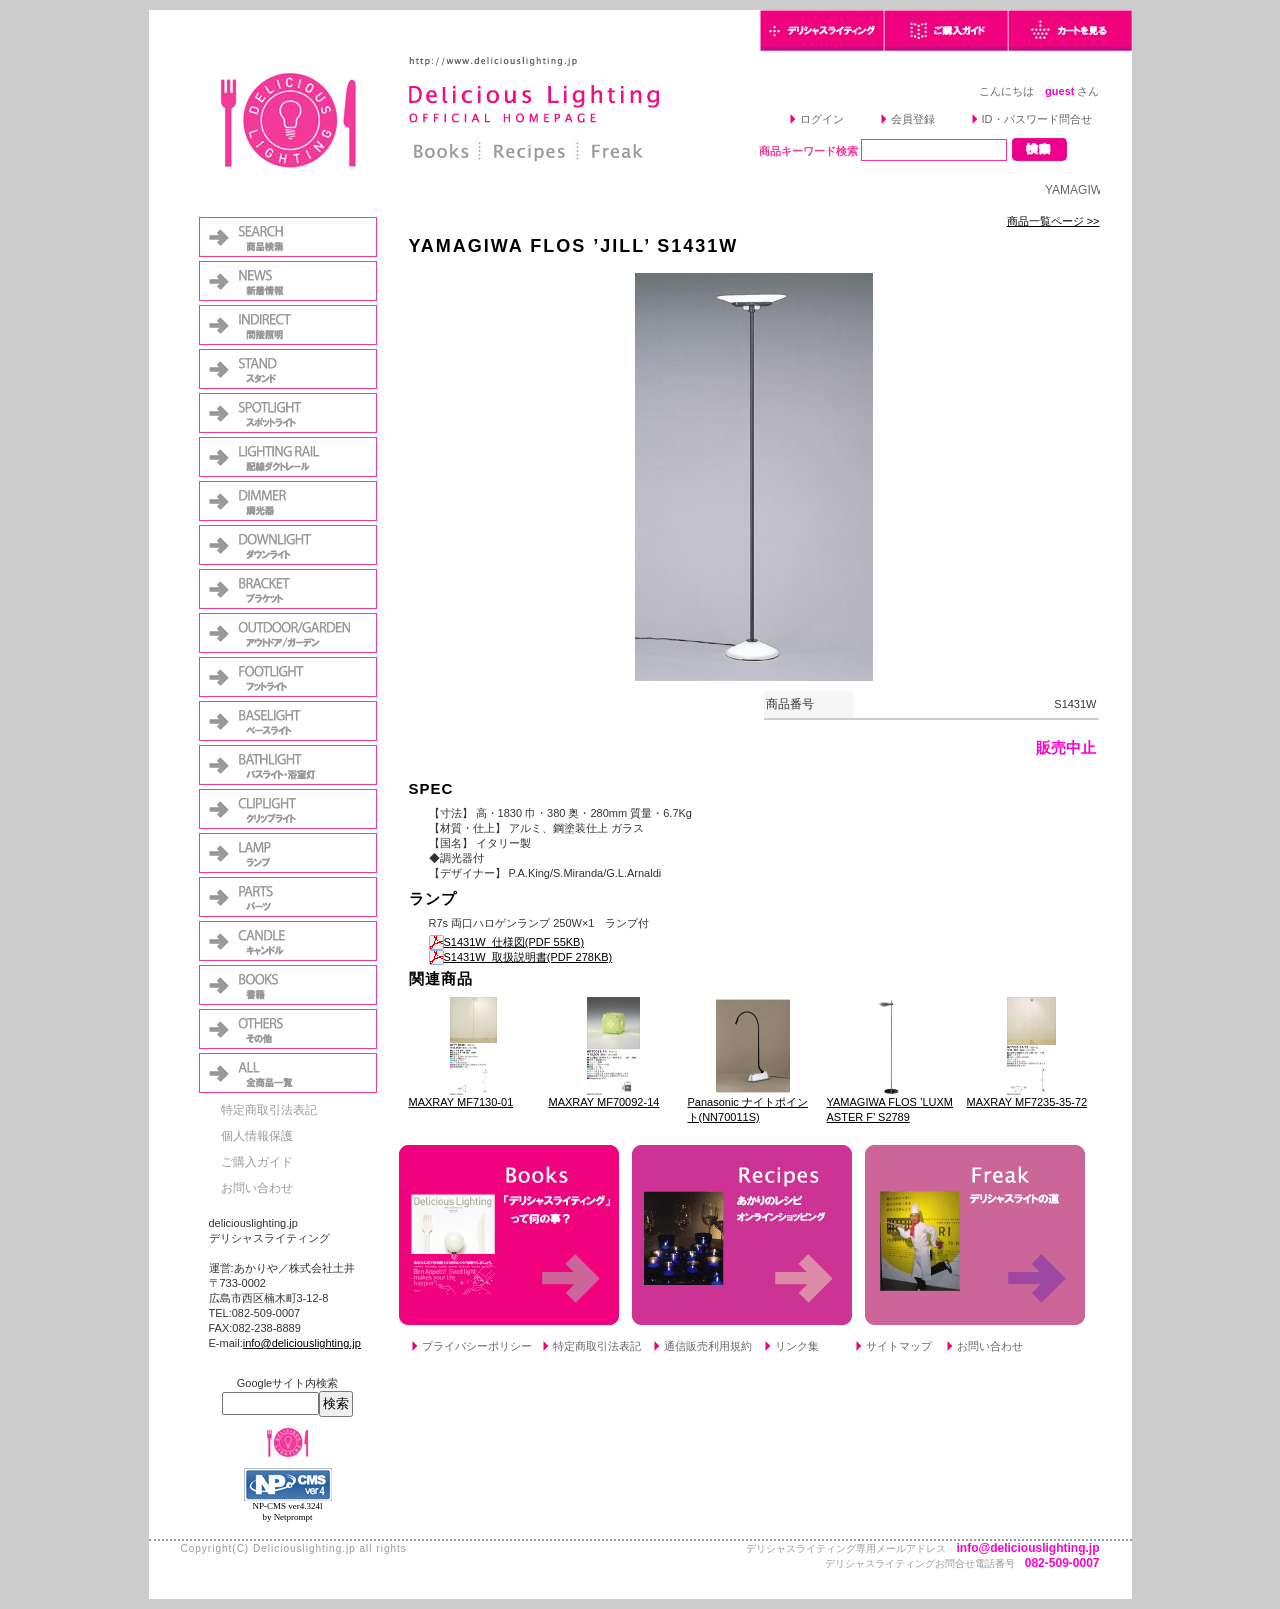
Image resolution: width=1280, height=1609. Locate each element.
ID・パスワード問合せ (1037, 119)
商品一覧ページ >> (1053, 221)
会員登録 (913, 119)
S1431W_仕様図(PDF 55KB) (507, 942)
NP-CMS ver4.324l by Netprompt (287, 1511)
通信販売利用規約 (708, 1346)
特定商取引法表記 (269, 1110)
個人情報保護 (257, 1136)
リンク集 (797, 1346)
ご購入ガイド (257, 1162)
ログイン (822, 119)
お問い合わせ (257, 1188)
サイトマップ (899, 1346)
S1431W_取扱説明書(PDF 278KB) (521, 957)
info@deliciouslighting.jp (302, 1343)
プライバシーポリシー (477, 1346)
